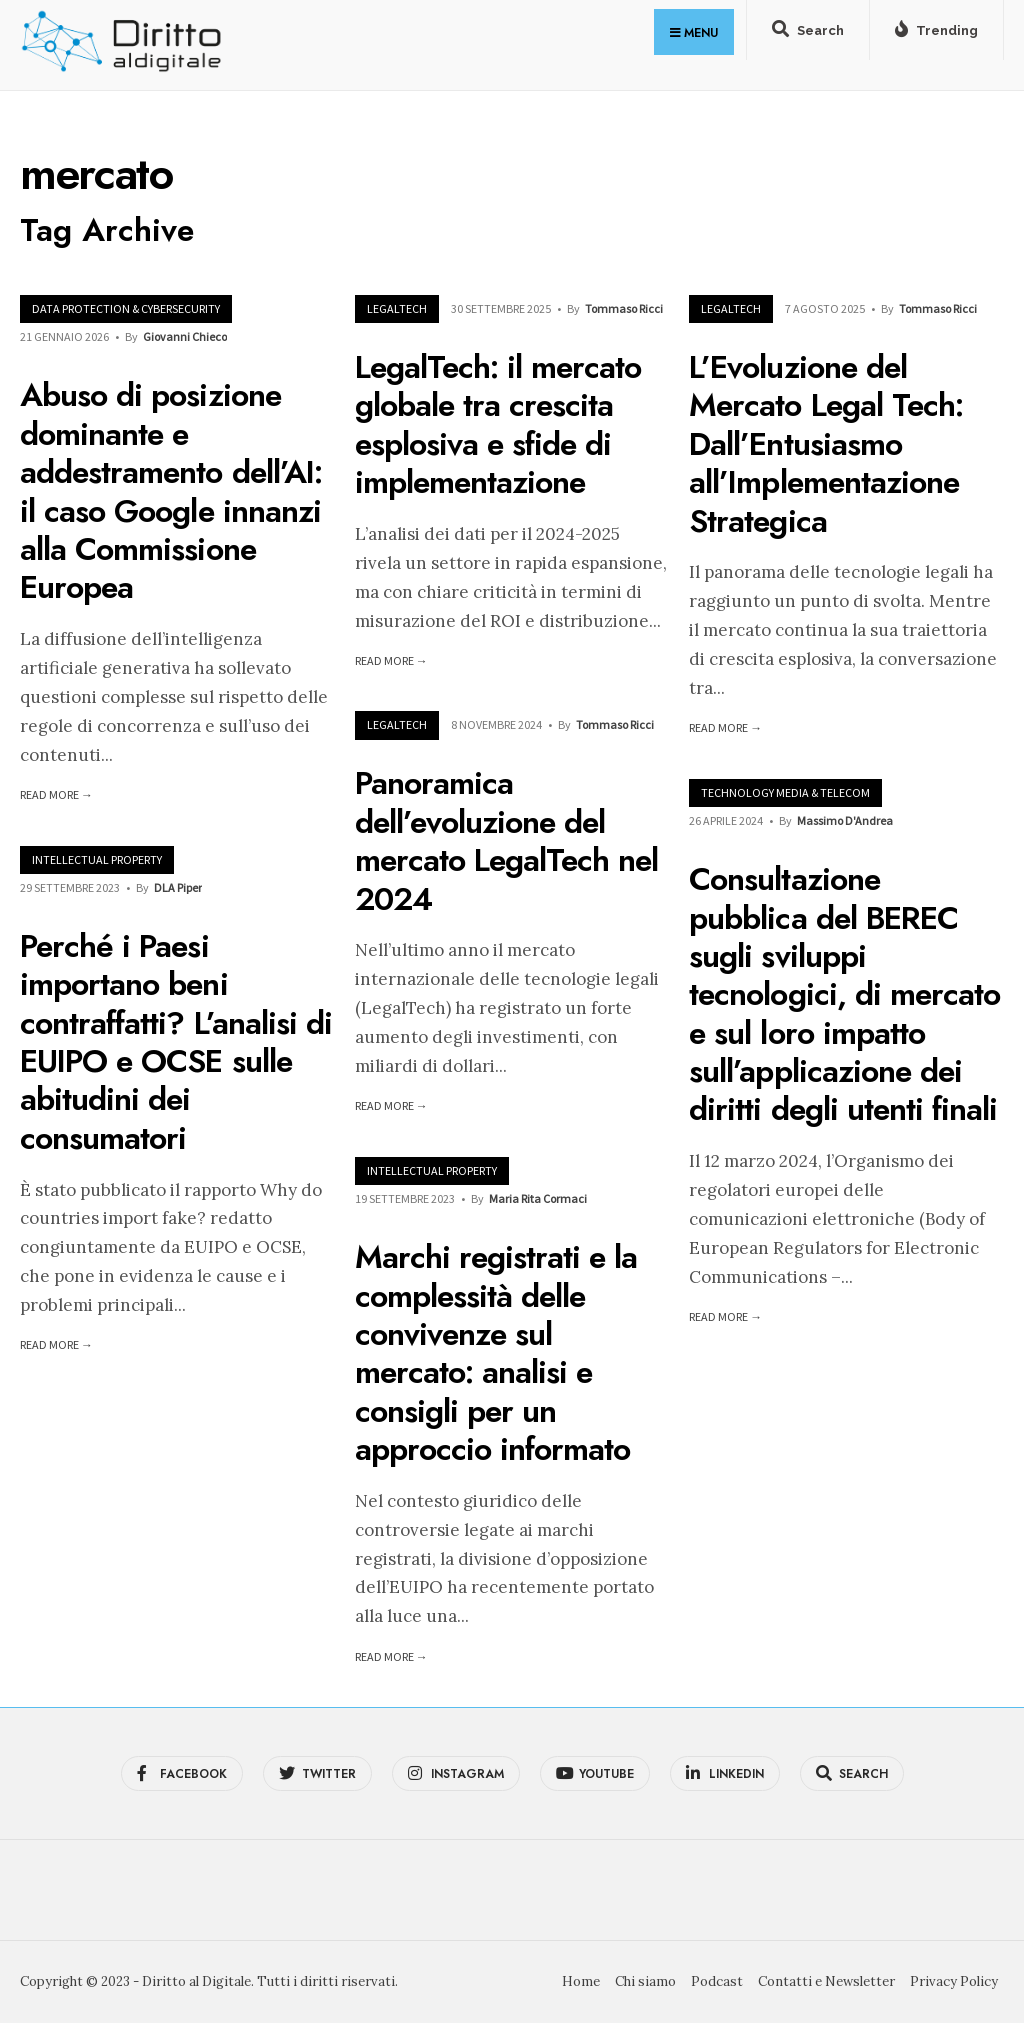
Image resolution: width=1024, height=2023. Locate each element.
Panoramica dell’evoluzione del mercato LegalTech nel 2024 (507, 841)
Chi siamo (645, 1981)
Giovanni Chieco (185, 336)
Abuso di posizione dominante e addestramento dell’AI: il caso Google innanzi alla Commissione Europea (171, 492)
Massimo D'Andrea (845, 820)
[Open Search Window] (808, 34)
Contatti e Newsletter (826, 1981)
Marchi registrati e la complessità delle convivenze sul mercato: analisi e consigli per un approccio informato (496, 1353)
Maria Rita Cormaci (538, 1198)
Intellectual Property (97, 859)
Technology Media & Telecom (785, 792)
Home (581, 1981)
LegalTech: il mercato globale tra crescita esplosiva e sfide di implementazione (498, 424)
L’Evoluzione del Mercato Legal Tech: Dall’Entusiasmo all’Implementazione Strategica (826, 444)
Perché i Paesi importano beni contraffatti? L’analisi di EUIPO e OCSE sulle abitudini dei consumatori (176, 1042)
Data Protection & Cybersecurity (126, 308)
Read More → (56, 794)
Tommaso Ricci (624, 308)
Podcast (717, 1981)
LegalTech (397, 308)
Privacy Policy (954, 1981)
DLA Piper (178, 887)
